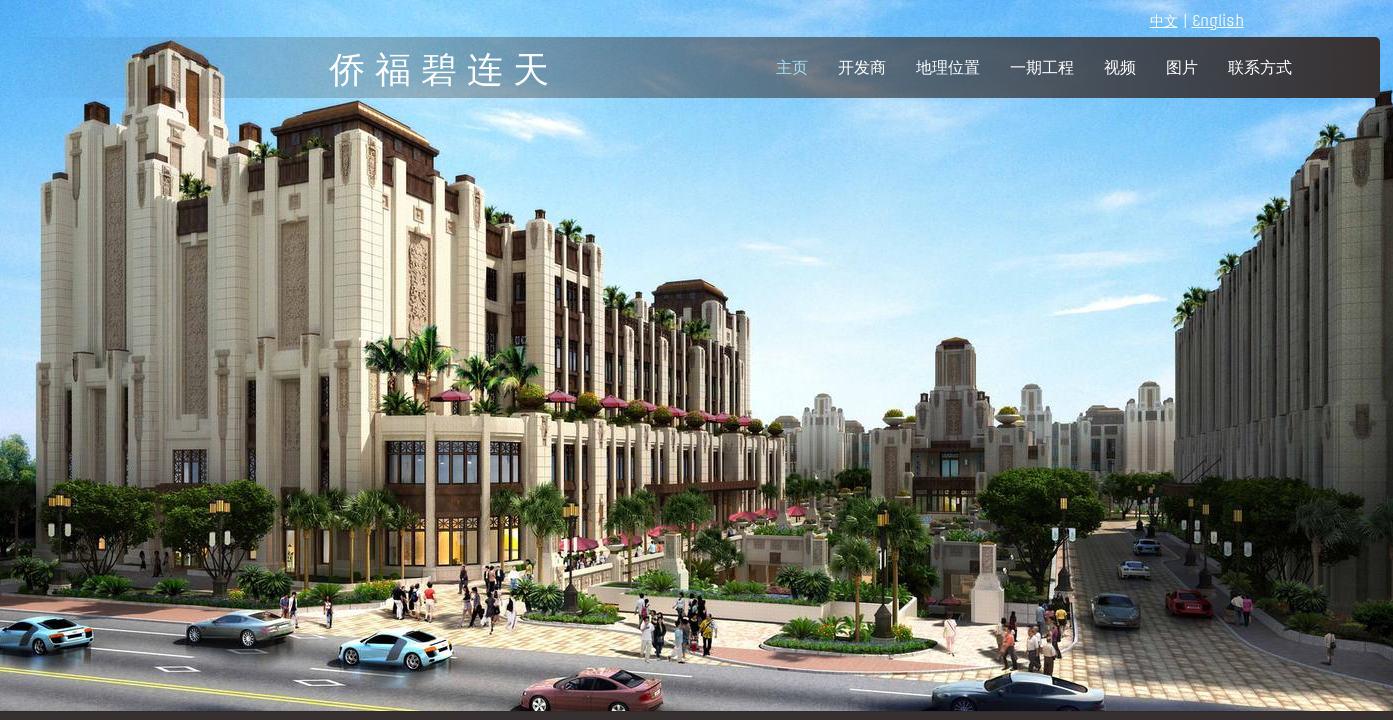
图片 (1182, 67)
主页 (792, 67)
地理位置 (948, 67)
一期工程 (1042, 67)
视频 (1120, 67)
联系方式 (1260, 67)
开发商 (862, 67)
